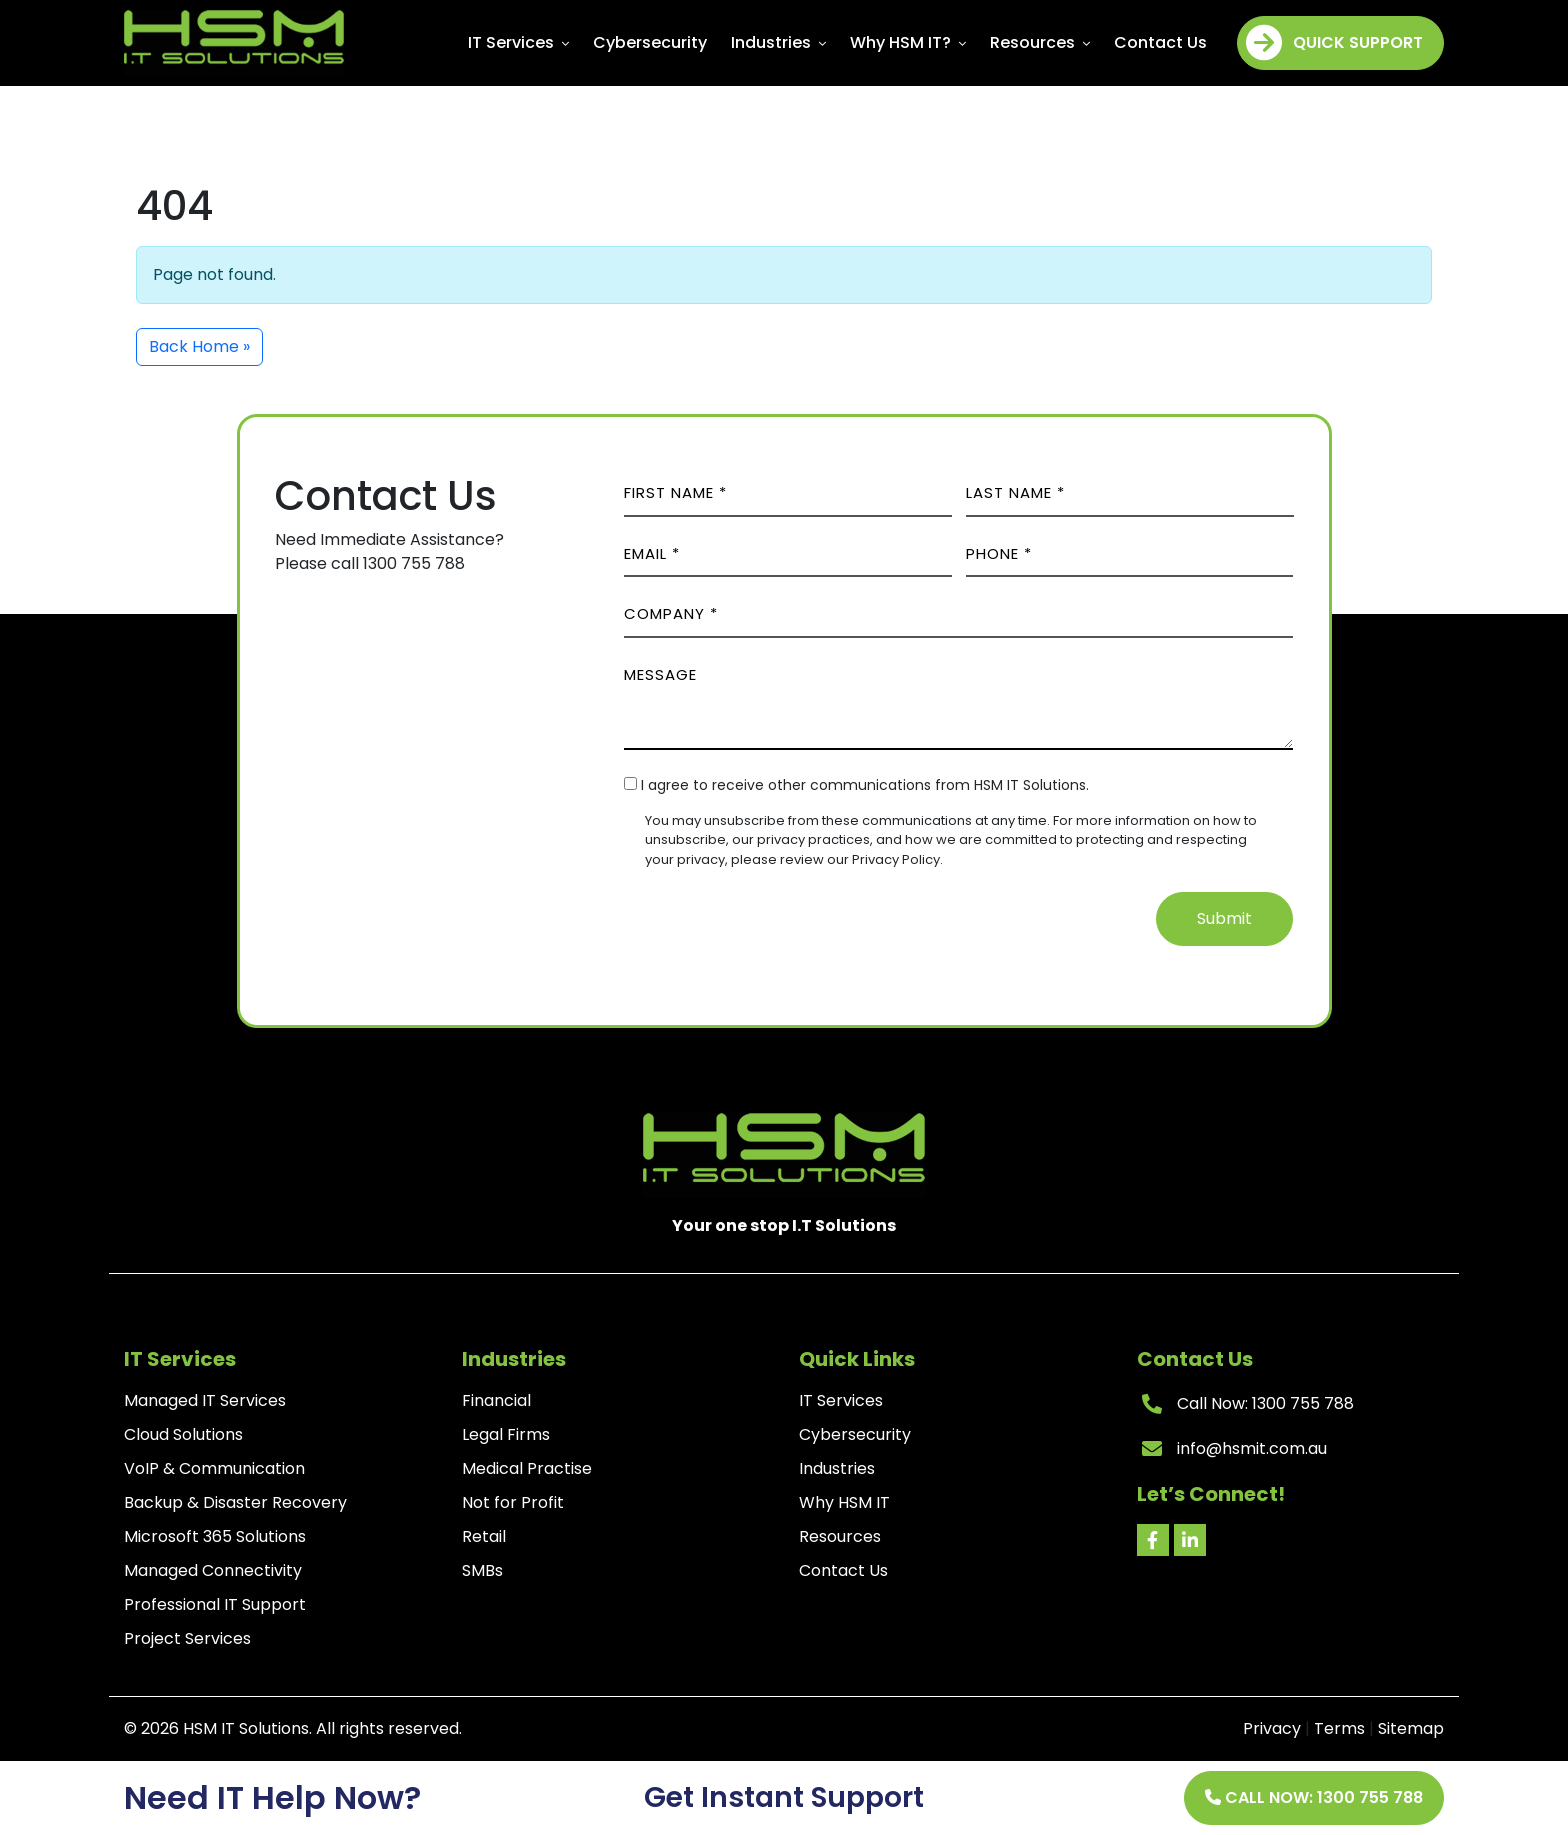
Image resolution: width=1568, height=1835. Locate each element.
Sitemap (1411, 1728)
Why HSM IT (844, 1502)
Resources (1040, 42)
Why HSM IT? (908, 42)
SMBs (482, 1570)
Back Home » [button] (199, 346)
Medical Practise (527, 1468)
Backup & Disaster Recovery (235, 1502)
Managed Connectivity (213, 1570)
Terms (1339, 1728)
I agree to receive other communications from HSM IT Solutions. (865, 785)
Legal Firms (506, 1434)
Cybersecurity (650, 42)
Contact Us (1160, 42)
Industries (778, 42)
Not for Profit (513, 1502)
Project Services (187, 1638)
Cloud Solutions (183, 1434)
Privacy (1272, 1728)
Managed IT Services (205, 1400)
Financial (496, 1400)
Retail (484, 1536)
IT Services (518, 42)
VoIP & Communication (214, 1468)
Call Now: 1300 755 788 (1314, 1797)
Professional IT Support (215, 1604)
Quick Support (1334, 43)
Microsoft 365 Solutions (215, 1536)
